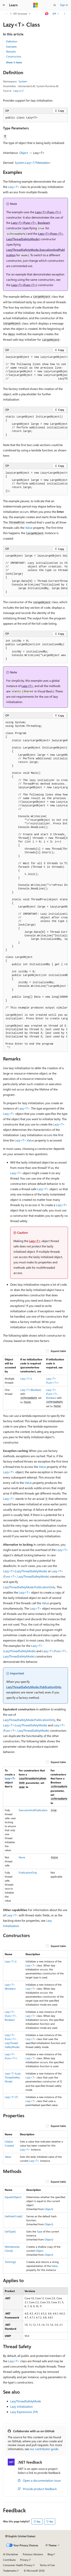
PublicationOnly (28, 1872)
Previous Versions (33, 2554)
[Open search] (55, 5)
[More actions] (64, 14)
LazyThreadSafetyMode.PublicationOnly (29, 1587)
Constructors (13, 56)
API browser (20, 13)
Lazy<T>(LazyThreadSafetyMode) (25, 1571)
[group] (35, 368)
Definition (11, 41)
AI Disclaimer (10, 2554)
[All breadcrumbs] (6, 14)
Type (39, 2231)
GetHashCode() (13, 2216)
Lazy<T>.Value (24, 1140)
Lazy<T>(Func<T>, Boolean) (30, 223)
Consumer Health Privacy (17, 2565)
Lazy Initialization (21, 2406)
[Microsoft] (35, 5)
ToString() (10, 2262)
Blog (50, 2554)
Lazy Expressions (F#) (24, 2412)
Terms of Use (47, 2565)
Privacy (24, 2560)
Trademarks (9, 2570)
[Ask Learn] (47, 14)
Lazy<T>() (26, 1378)
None (22, 1857)
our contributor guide (44, 2449)
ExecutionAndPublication (33, 1810)
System (23, 81)
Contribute (9, 2560)
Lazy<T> (14, 187)
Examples (11, 46)
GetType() (10, 2231)
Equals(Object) (13, 2197)
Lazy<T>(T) (11, 2097)
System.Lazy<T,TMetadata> (33, 163)
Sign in (64, 5)
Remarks (11, 51)
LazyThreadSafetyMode (25, 2401)
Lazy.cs (17, 90)
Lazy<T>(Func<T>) (48, 212)
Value (28, 528)
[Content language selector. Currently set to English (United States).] (20, 2536)
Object (23, 153)
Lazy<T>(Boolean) (30, 1390)
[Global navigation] (4, 5)
